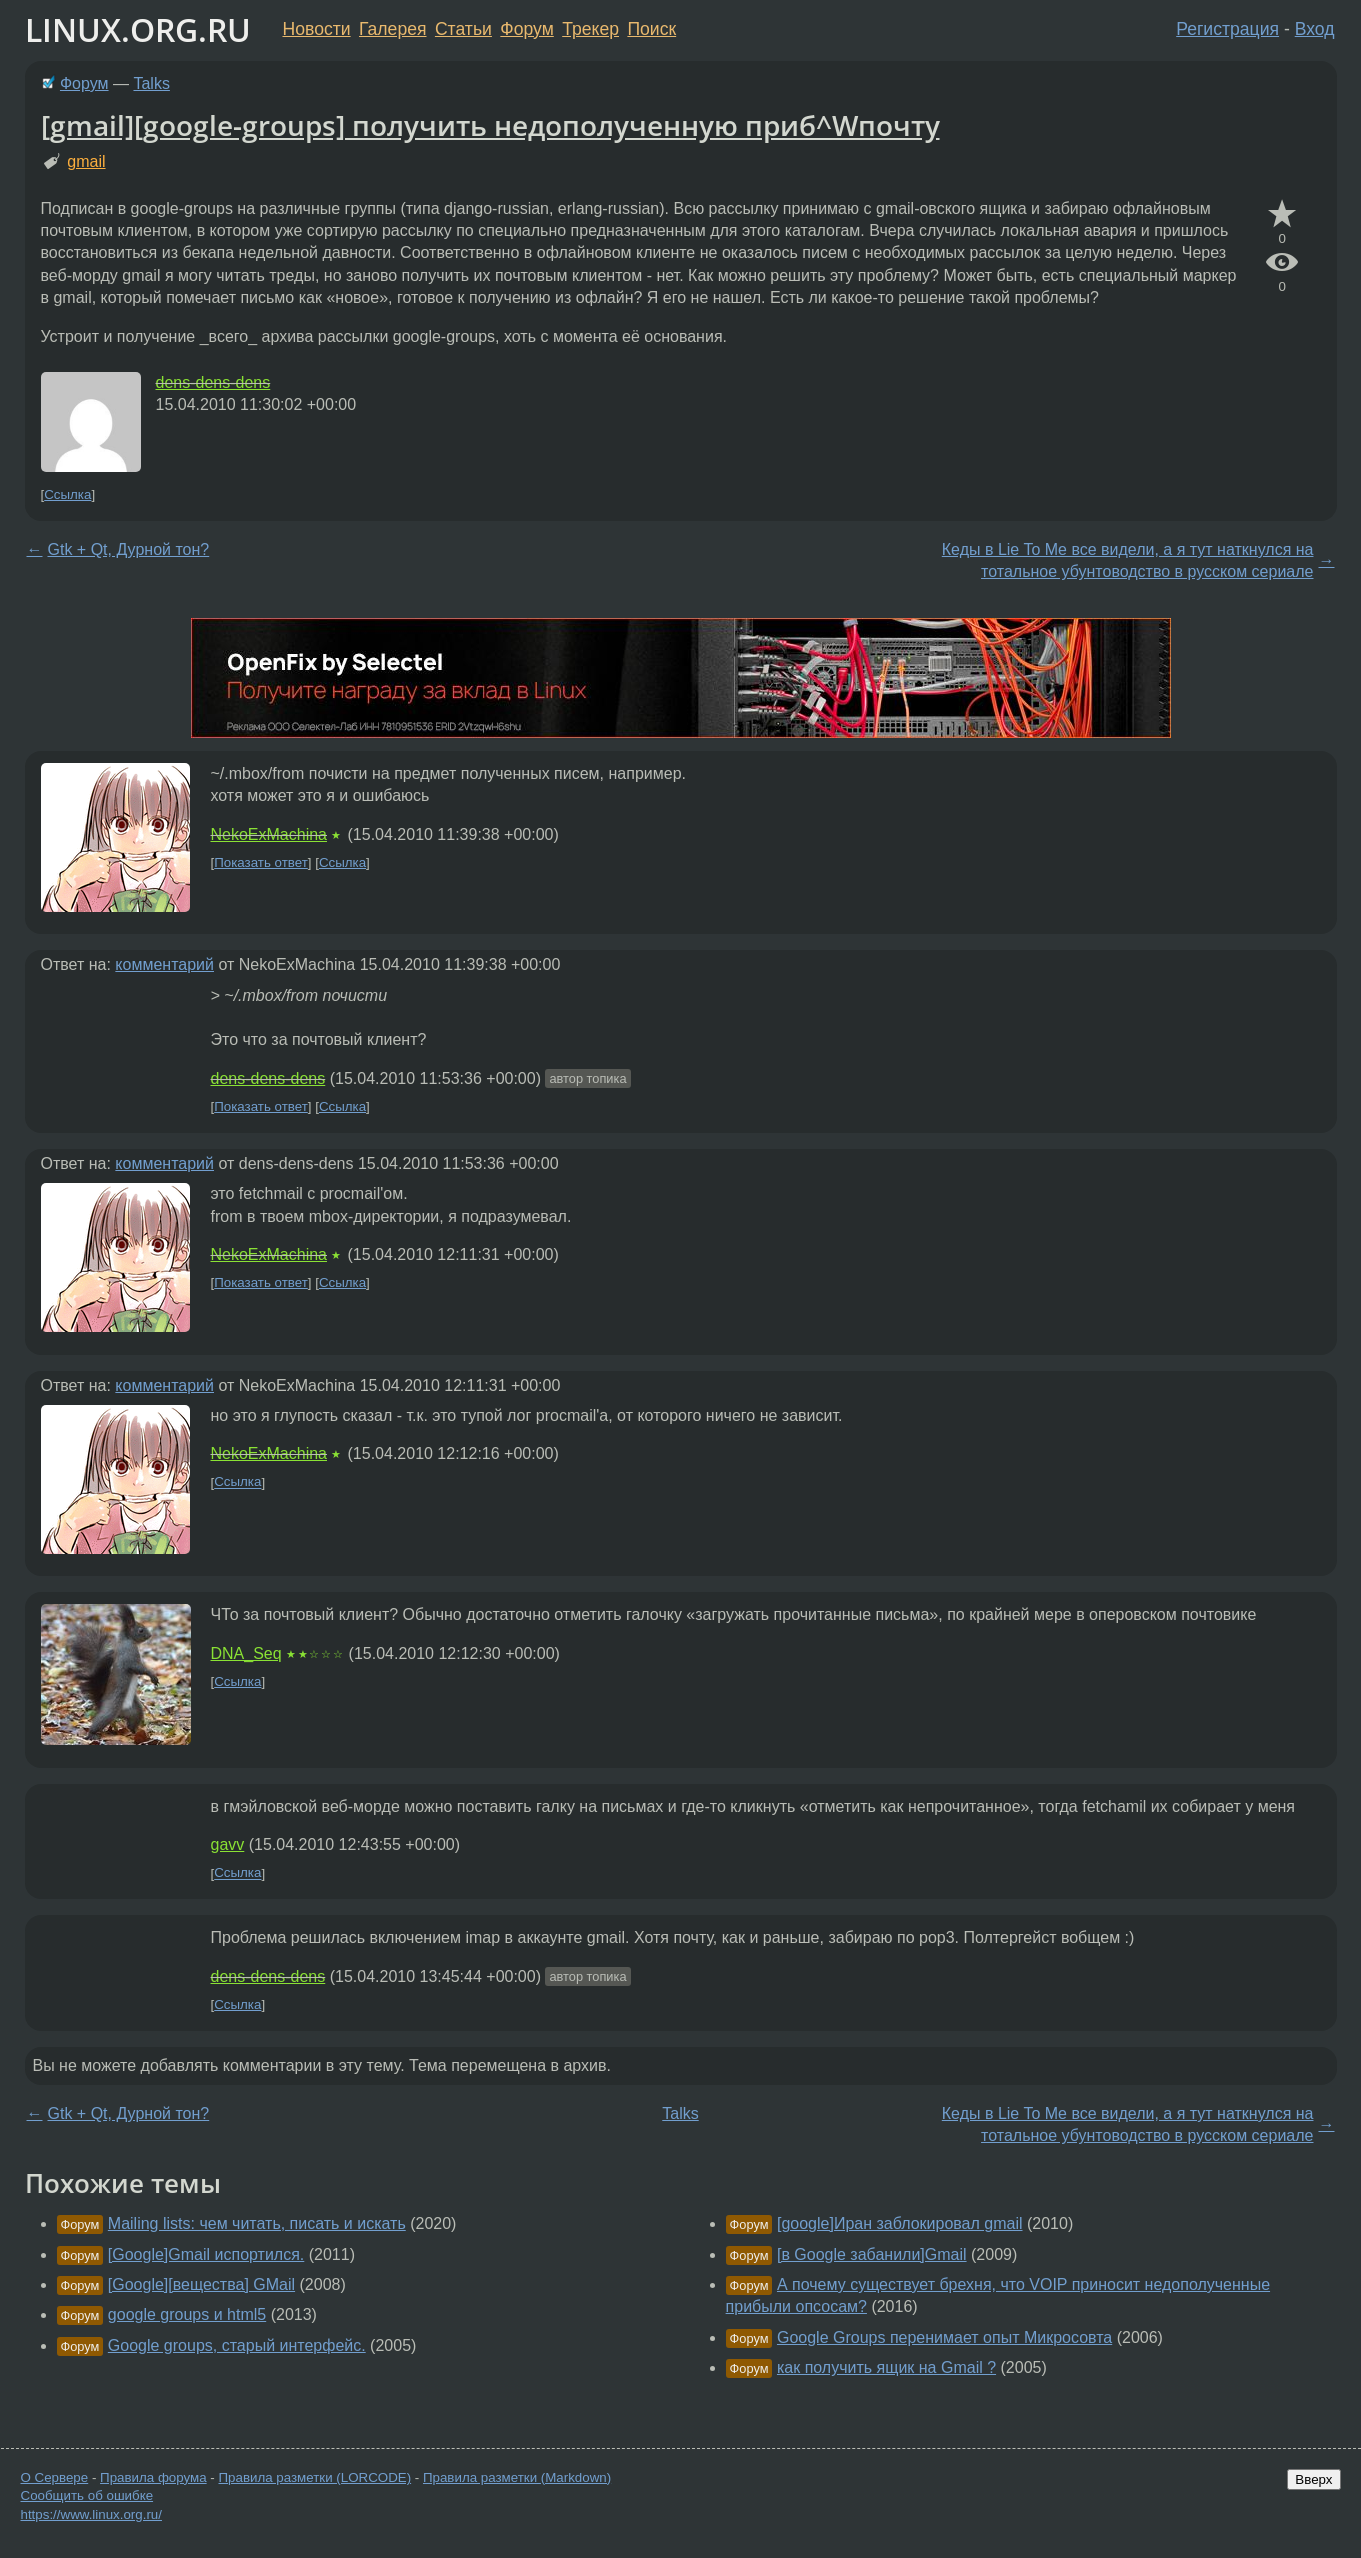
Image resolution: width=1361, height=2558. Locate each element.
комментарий (164, 964)
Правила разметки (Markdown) (517, 2477)
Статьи (463, 29)
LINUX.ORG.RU (138, 29)
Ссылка (67, 494)
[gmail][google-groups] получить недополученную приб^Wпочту (490, 125)
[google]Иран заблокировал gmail (900, 2223)
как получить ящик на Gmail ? (886, 2367)
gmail (86, 161)
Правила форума (153, 2477)
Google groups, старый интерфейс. (237, 2345)
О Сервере (55, 2477)
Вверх (1313, 2479)
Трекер (590, 29)
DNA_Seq (246, 1653)
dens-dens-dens (213, 382)
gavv (228, 1844)
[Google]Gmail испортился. (206, 2254)
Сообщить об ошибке (87, 2495)
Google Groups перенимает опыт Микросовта (944, 2337)
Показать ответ (261, 862)
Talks (151, 83)
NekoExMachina (269, 834)
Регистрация (1227, 29)
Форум (526, 29)
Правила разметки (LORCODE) (314, 2477)
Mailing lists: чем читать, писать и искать (257, 2223)
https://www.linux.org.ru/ (91, 2514)
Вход (1315, 29)
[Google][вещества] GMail (201, 2284)
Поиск (651, 29)
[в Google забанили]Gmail (872, 2254)
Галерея (392, 29)
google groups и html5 (187, 2314)
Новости (317, 29)
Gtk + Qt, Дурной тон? (129, 549)
